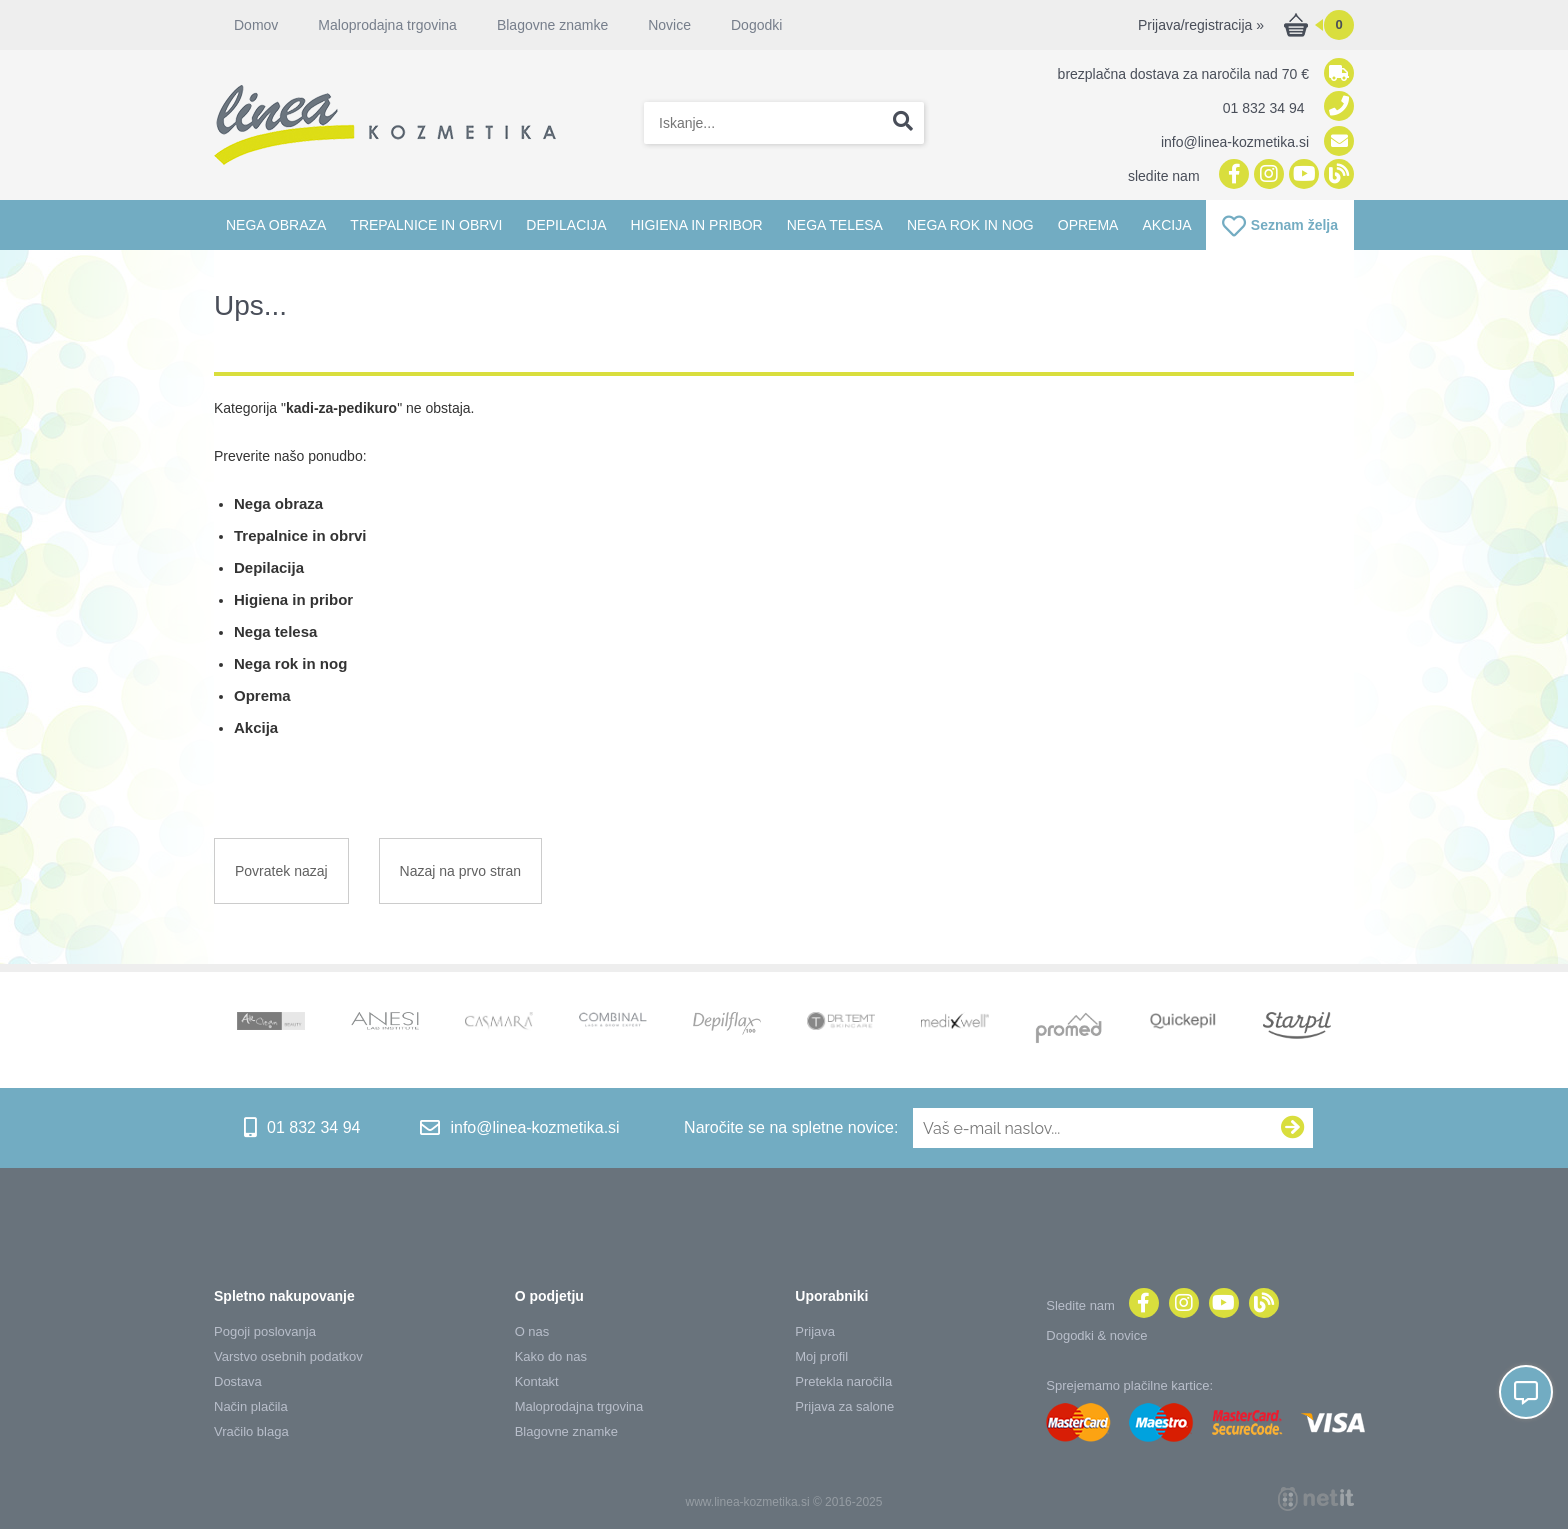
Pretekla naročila (843, 1381)
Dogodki (756, 25)
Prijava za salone (844, 1406)
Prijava (815, 1331)
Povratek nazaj (281, 871)
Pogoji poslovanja (265, 1331)
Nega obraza (276, 225)
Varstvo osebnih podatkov (288, 1356)
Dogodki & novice (1096, 1335)
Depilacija (566, 225)
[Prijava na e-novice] (1293, 1128)
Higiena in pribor (696, 225)
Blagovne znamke (552, 25)
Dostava (238, 1381)
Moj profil (821, 1356)
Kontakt (537, 1381)
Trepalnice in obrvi (426, 225)
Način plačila (251, 1406)
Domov (256, 25)
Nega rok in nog (970, 225)
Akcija (1166, 225)
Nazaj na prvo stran (460, 871)
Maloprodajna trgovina (387, 25)
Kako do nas (551, 1356)
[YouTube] (1301, 175)
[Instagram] (1266, 175)
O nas (532, 1331)
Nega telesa (835, 225)
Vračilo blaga (251, 1431)
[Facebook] (1231, 175)
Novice (669, 25)
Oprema (1088, 225)
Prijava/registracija (1201, 25)
